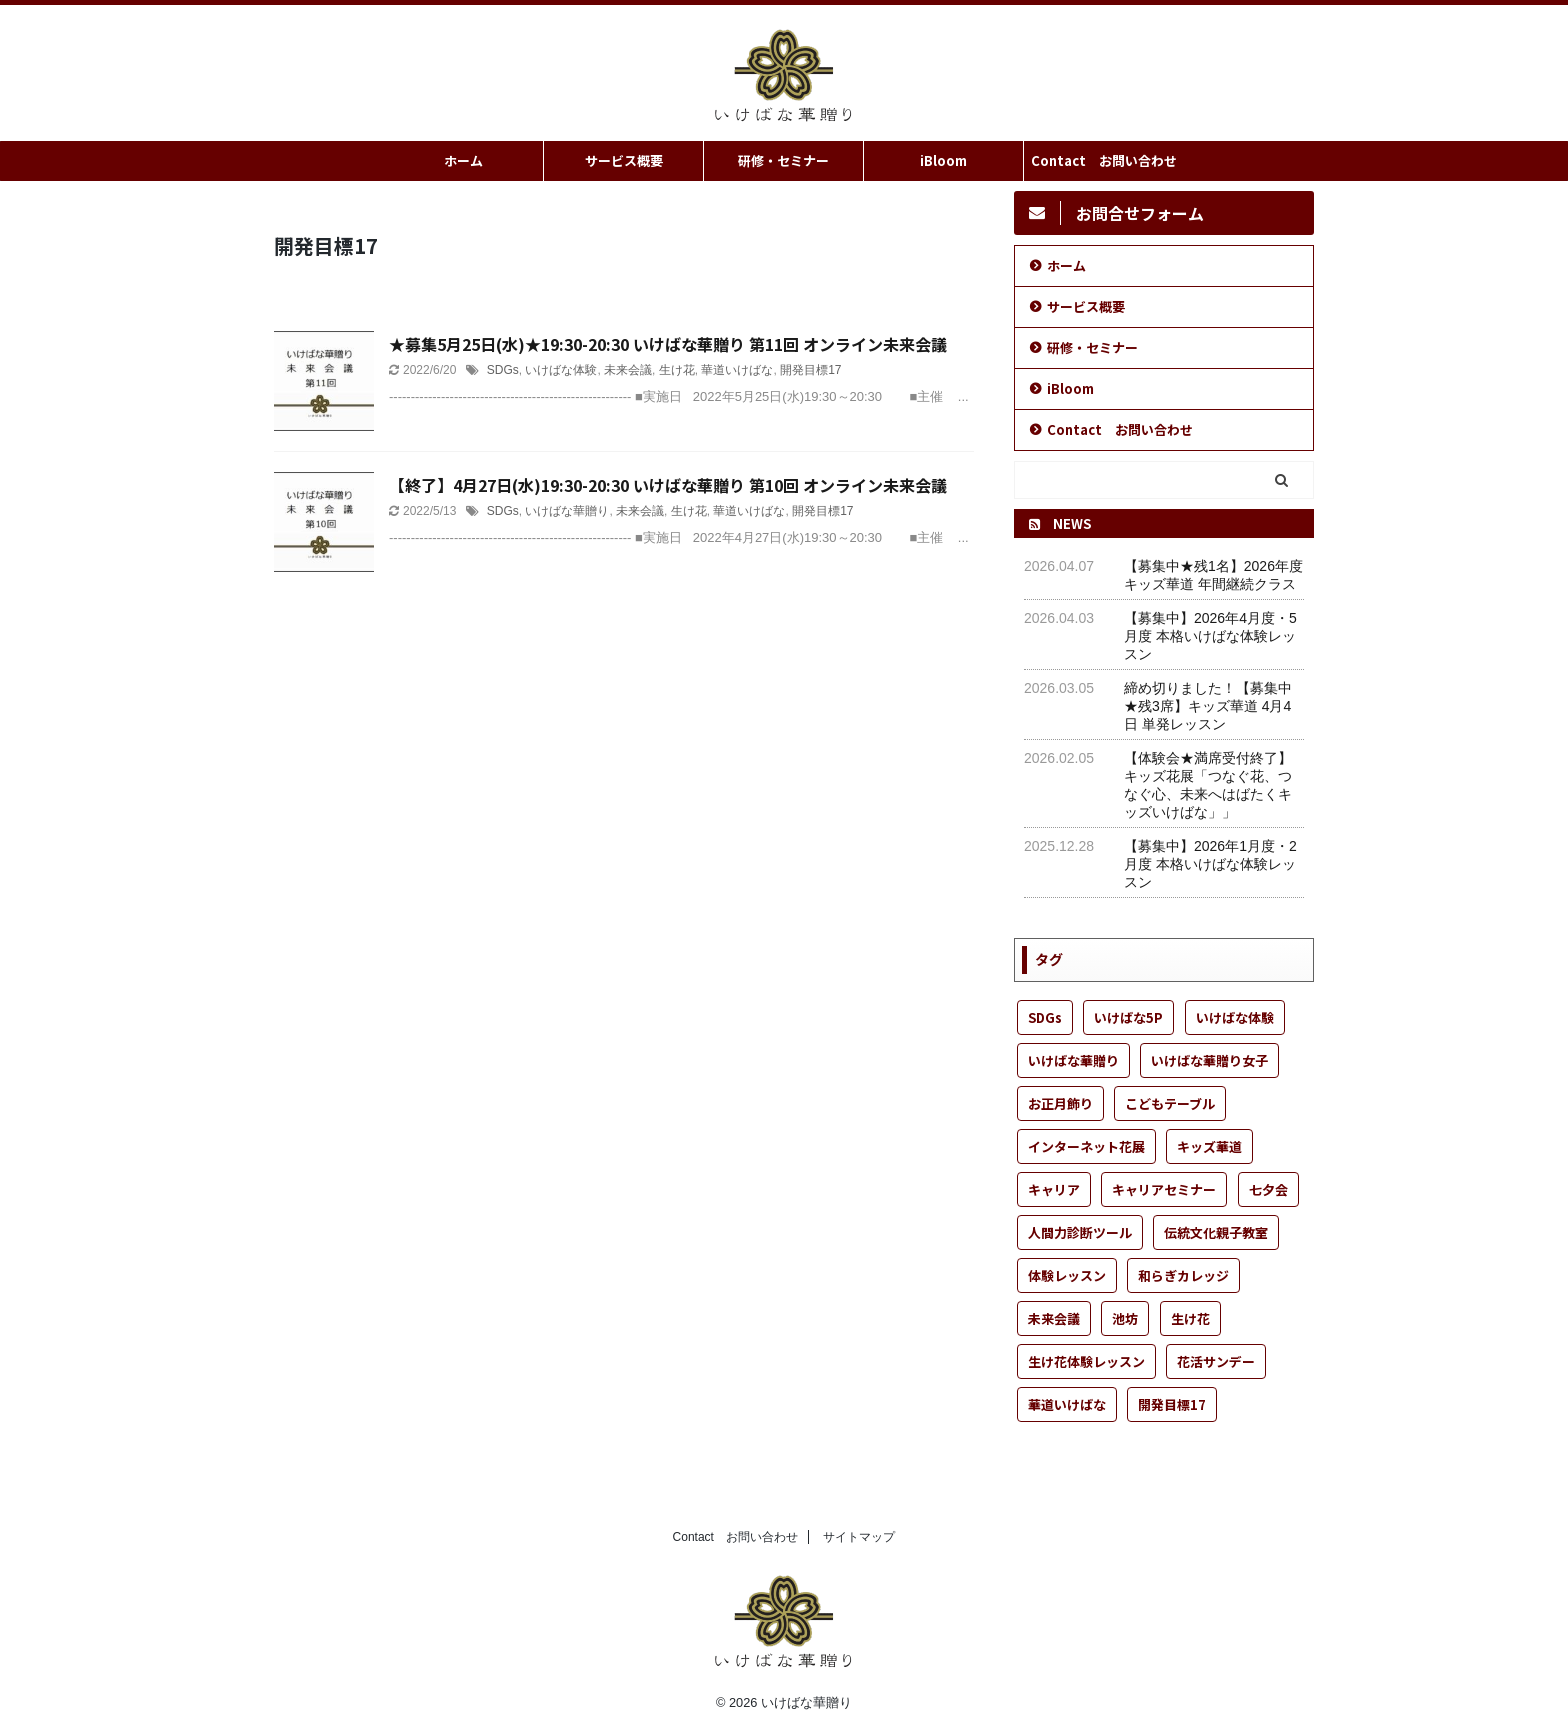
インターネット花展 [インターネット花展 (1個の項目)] (1086, 1146)
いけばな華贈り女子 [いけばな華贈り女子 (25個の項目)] (1209, 1060)
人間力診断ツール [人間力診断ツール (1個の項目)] (1080, 1232)
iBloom (943, 160)
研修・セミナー (783, 160)
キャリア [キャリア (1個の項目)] (1054, 1189)
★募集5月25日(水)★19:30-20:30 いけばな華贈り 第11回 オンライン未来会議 (668, 344)
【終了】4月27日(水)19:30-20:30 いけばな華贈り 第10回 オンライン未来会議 (668, 485)
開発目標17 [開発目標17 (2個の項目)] (1172, 1404)
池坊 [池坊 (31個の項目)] (1125, 1318)
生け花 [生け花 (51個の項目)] (1190, 1318)
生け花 (677, 370)
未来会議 (628, 370)
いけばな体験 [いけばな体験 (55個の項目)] (1235, 1017)
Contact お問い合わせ (1104, 160)
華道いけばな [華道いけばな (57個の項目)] (1067, 1404)
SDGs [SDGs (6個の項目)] (1045, 1017)
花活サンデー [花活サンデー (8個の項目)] (1216, 1361)
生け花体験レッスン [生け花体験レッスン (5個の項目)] (1086, 1361)
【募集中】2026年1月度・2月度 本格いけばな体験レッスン (1210, 864)
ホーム (463, 160)
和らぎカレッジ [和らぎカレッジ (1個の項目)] (1183, 1275)
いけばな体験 (561, 370)
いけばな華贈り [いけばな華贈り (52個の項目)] (1073, 1060)
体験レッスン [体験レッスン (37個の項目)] (1067, 1275)
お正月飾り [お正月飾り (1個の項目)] (1060, 1103)
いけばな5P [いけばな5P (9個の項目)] (1128, 1017)
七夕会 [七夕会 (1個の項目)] (1268, 1189)
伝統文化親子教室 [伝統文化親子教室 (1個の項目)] (1216, 1232)
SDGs (503, 370)
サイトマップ (859, 1537)
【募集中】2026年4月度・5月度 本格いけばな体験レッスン (1210, 636)
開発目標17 (810, 370)
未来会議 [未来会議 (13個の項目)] (1054, 1318)
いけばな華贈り (567, 511)
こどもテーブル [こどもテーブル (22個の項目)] (1170, 1103)
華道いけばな (737, 370)
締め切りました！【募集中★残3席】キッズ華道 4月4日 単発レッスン (1208, 706)
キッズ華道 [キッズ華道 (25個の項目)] (1209, 1146)
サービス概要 (624, 160)
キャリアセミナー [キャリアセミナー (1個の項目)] (1164, 1189)
